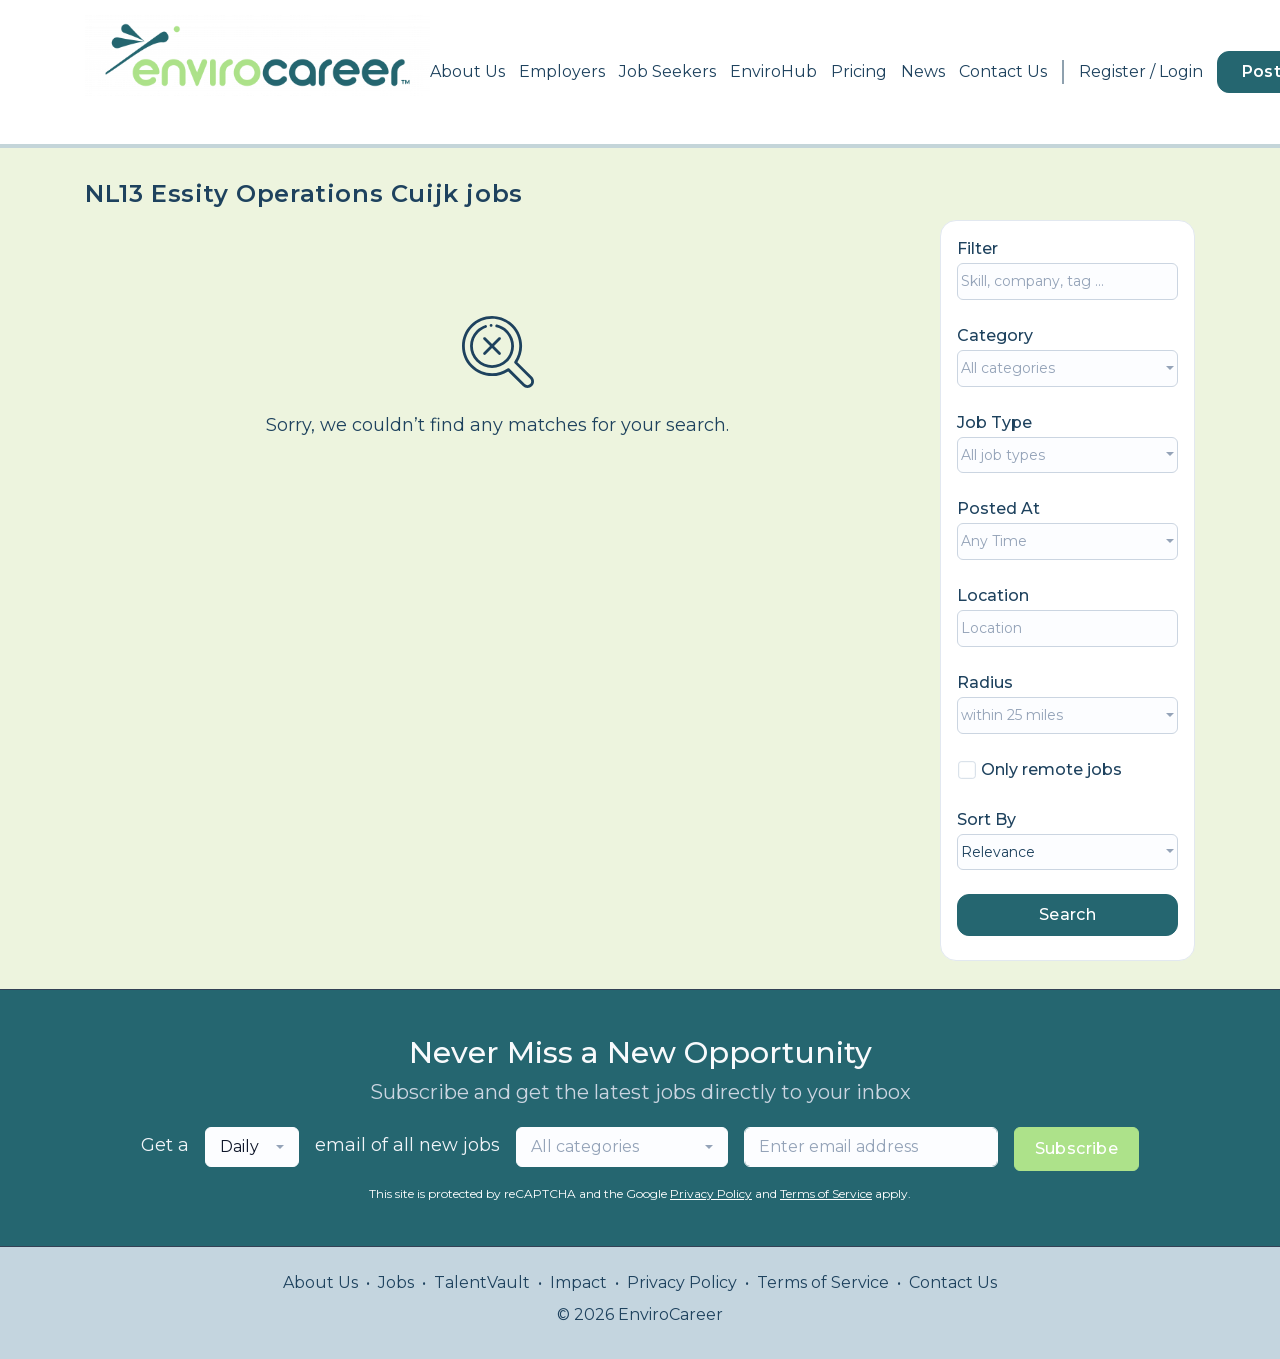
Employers (562, 71)
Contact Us (1003, 71)
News (923, 71)
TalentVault (482, 1282)
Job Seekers (667, 71)
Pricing (859, 71)
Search (1067, 914)
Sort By (986, 819)
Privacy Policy (711, 1193)
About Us (467, 71)
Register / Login (1141, 71)
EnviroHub (773, 71)
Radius (985, 682)
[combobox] (1067, 368)
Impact (578, 1282)
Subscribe (1077, 1148)
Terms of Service (826, 1193)
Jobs (396, 1282)
